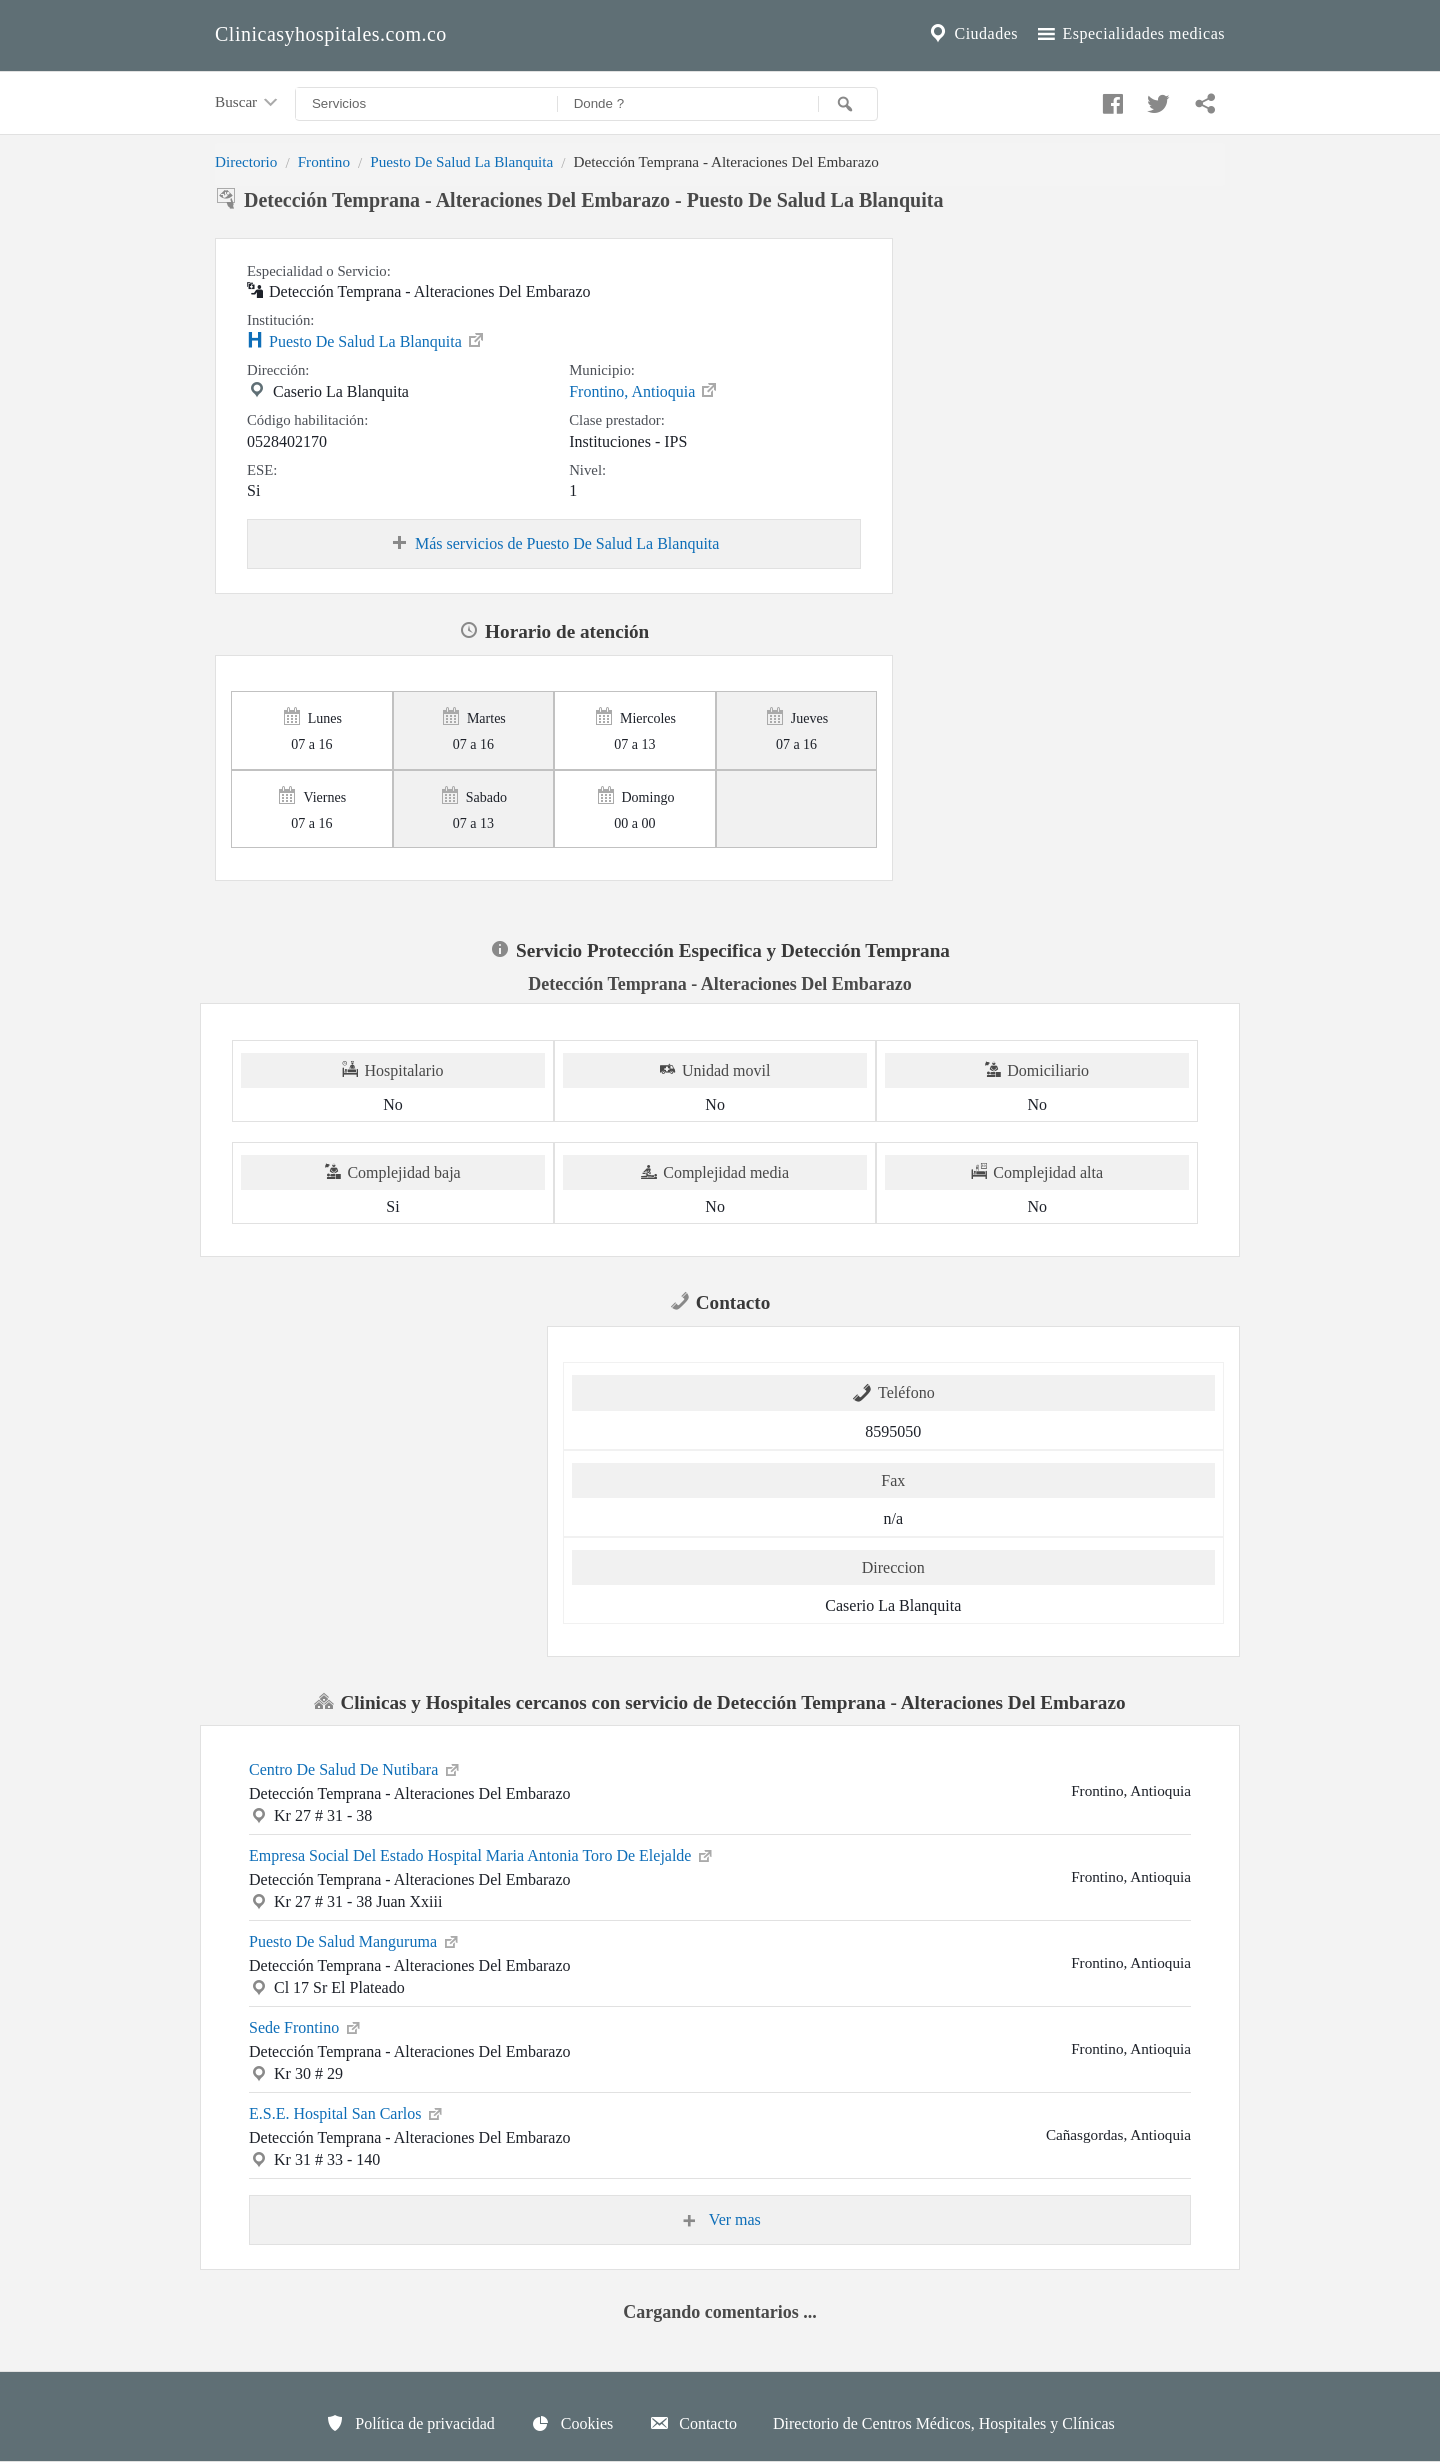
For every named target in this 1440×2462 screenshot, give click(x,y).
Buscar (248, 103)
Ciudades (972, 34)
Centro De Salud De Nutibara (355, 1768)
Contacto (693, 2423)
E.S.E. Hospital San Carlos (347, 2112)
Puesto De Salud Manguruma (355, 1940)
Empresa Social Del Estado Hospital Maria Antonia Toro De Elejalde (482, 1854)
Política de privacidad (410, 2423)
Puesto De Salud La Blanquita (461, 161)
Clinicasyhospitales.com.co (331, 34)
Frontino (324, 161)
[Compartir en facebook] (1110, 99)
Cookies (572, 2423)
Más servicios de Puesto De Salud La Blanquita (554, 544)
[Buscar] (848, 104)
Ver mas (720, 2220)
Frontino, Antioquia (644, 390)
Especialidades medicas (1129, 34)
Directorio (246, 161)
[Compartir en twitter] (1156, 99)
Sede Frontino (306, 2026)
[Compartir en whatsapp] (1203, 99)
